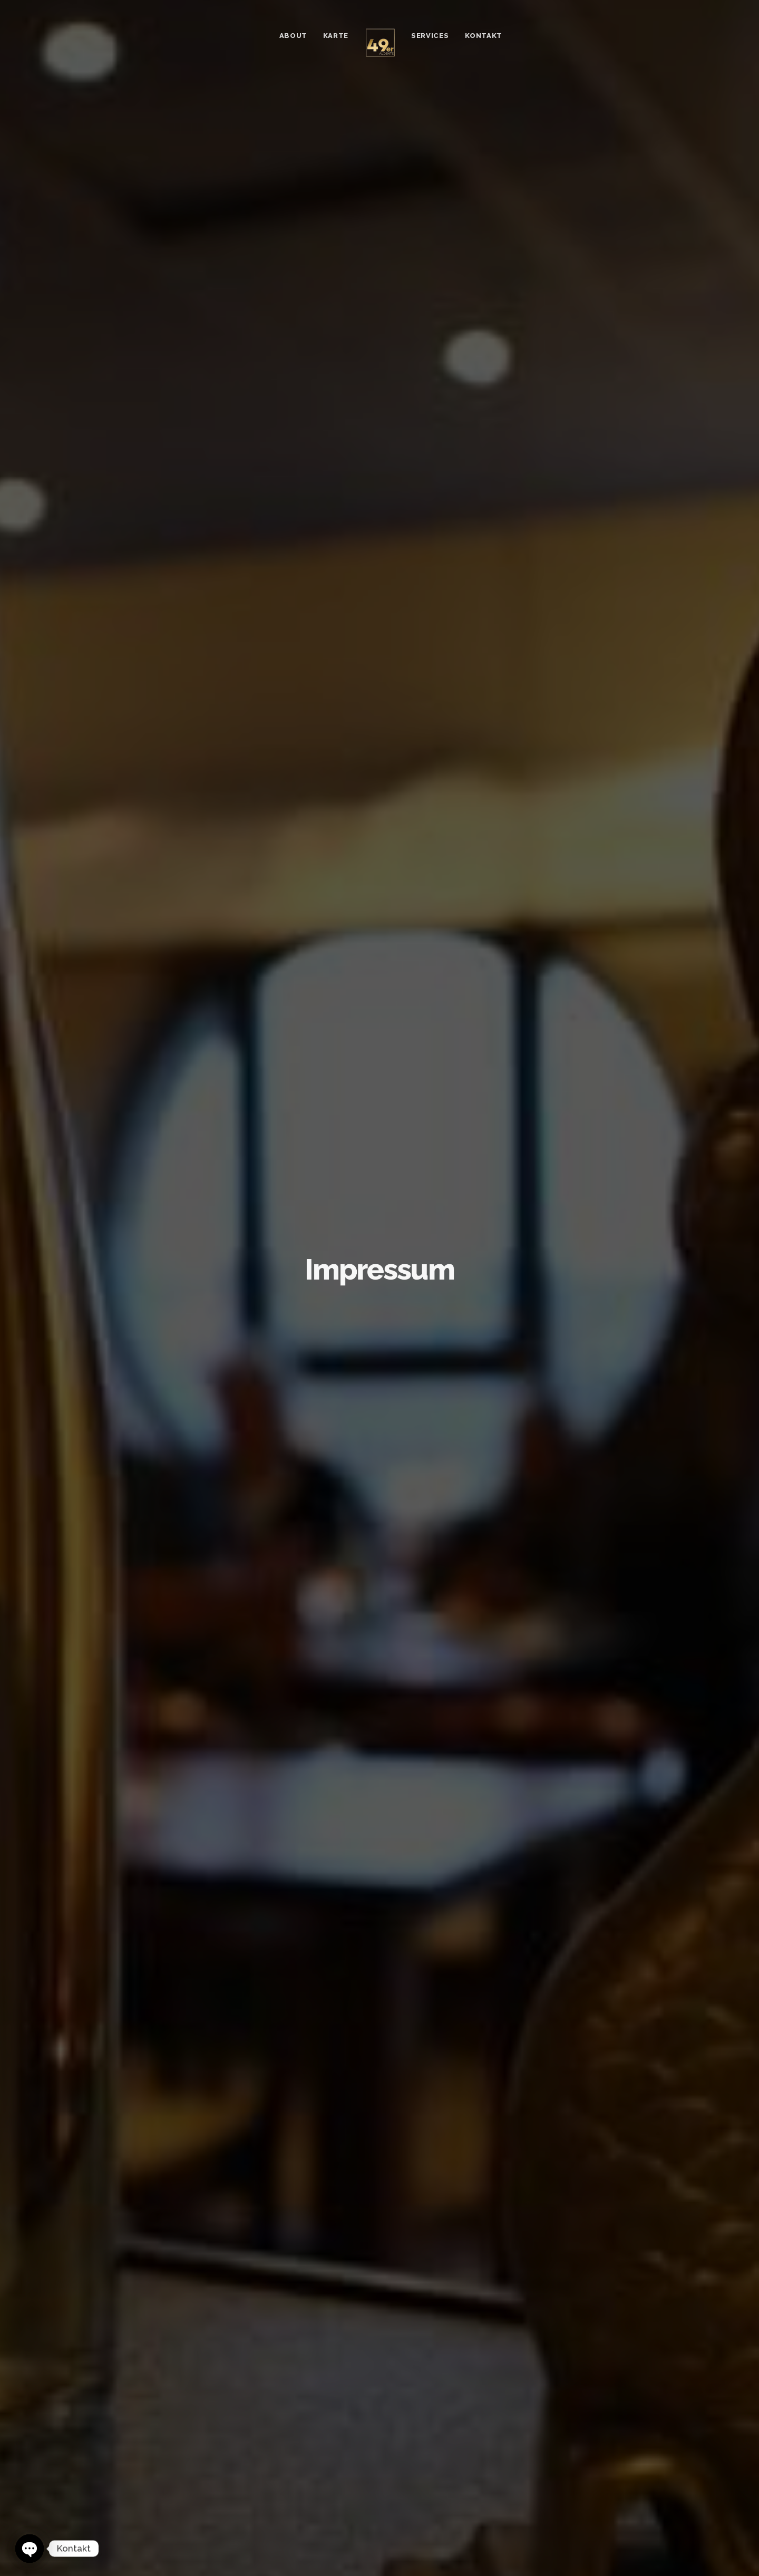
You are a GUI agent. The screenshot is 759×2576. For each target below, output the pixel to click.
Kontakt (483, 36)
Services (430, 36)
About (293, 36)
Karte (335, 36)
